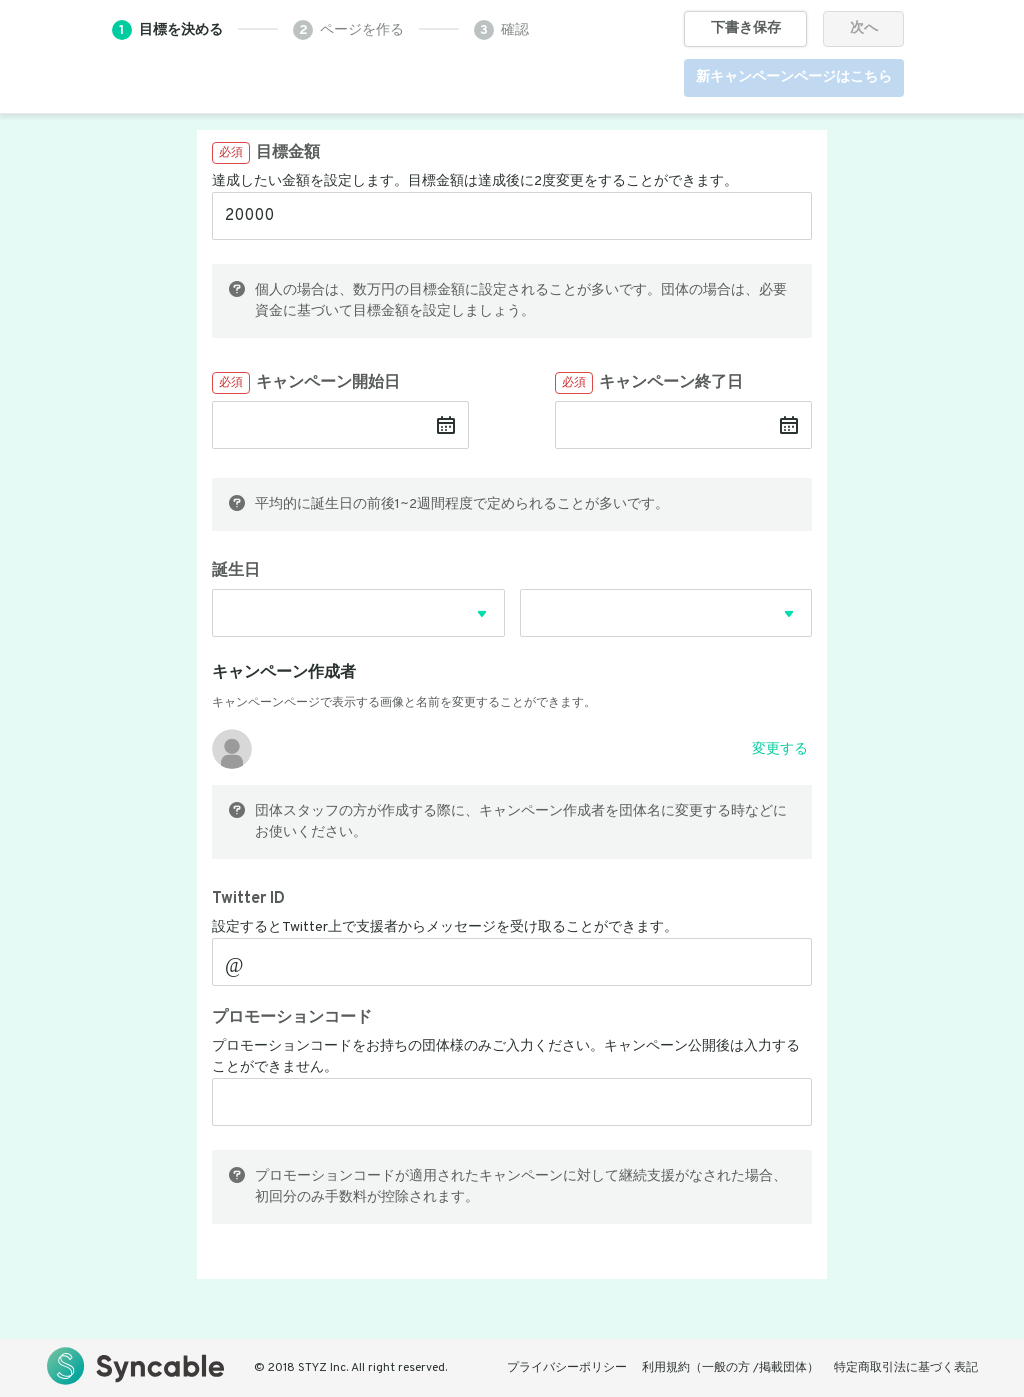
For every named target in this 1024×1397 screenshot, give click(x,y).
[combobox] (358, 625)
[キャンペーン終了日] (669, 425)
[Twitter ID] (525, 962)
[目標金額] (512, 216)
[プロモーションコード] (512, 1102)
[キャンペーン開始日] (326, 425)
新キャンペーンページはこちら (794, 77)
